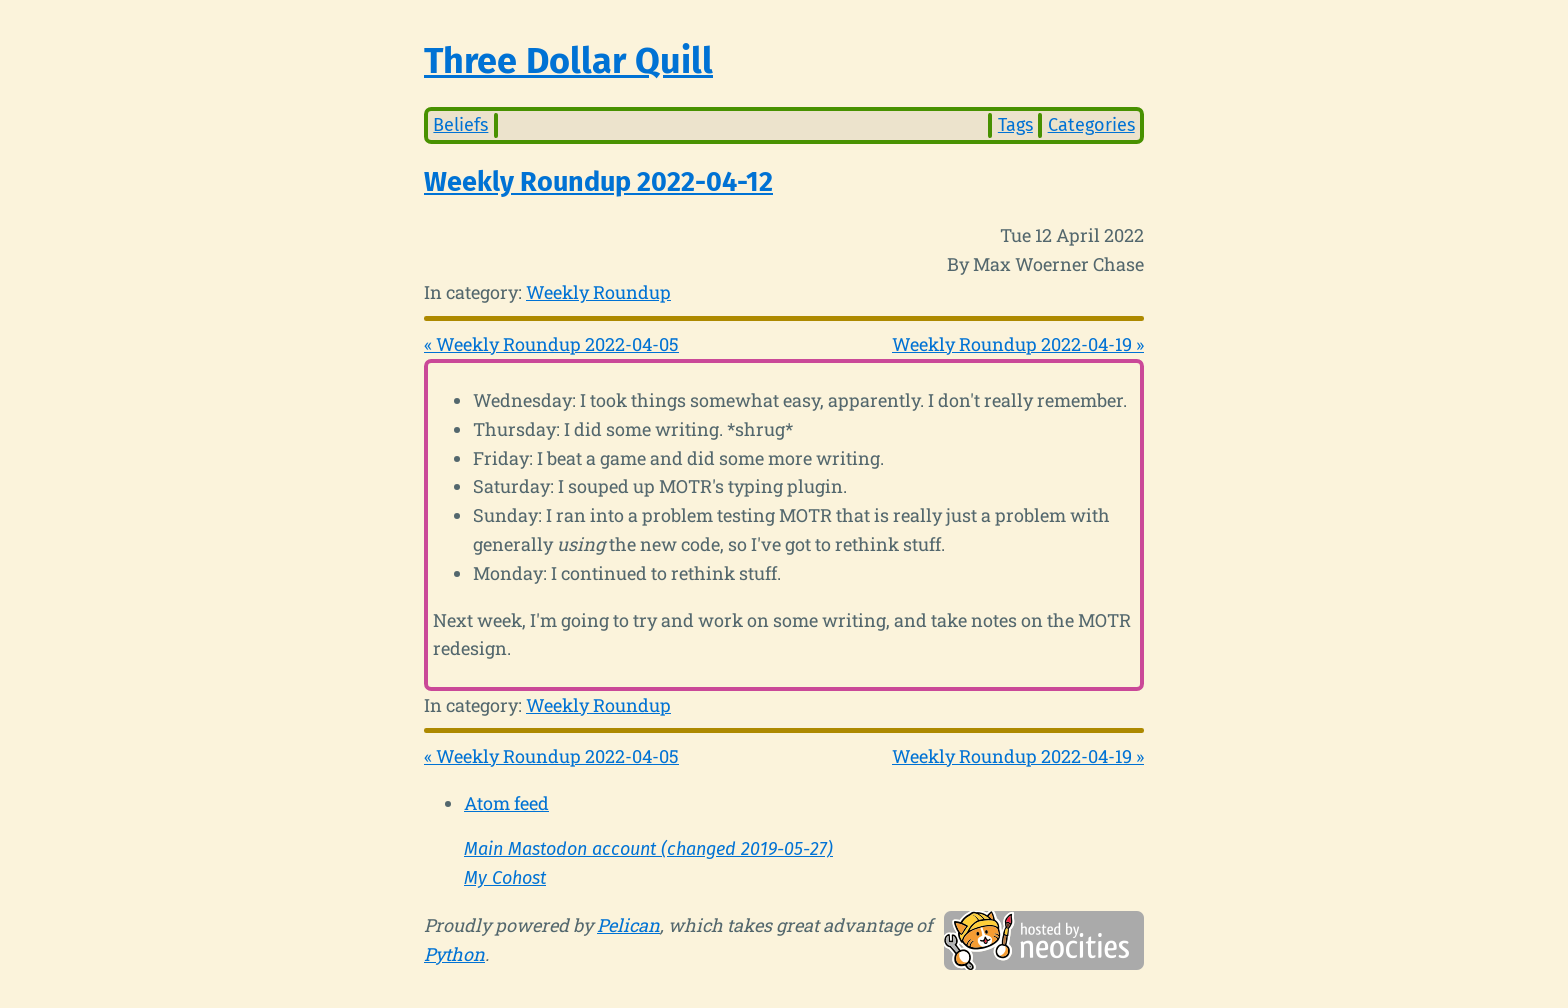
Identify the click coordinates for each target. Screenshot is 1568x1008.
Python (454, 954)
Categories (1091, 125)
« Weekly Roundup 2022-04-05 (551, 344)
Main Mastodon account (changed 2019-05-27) (648, 849)
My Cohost (505, 878)
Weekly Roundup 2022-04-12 (598, 182)
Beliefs (460, 125)
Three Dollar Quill (568, 61)
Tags (1015, 125)
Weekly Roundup (598, 292)
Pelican (628, 925)
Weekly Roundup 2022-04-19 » (1018, 344)
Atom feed (506, 803)
